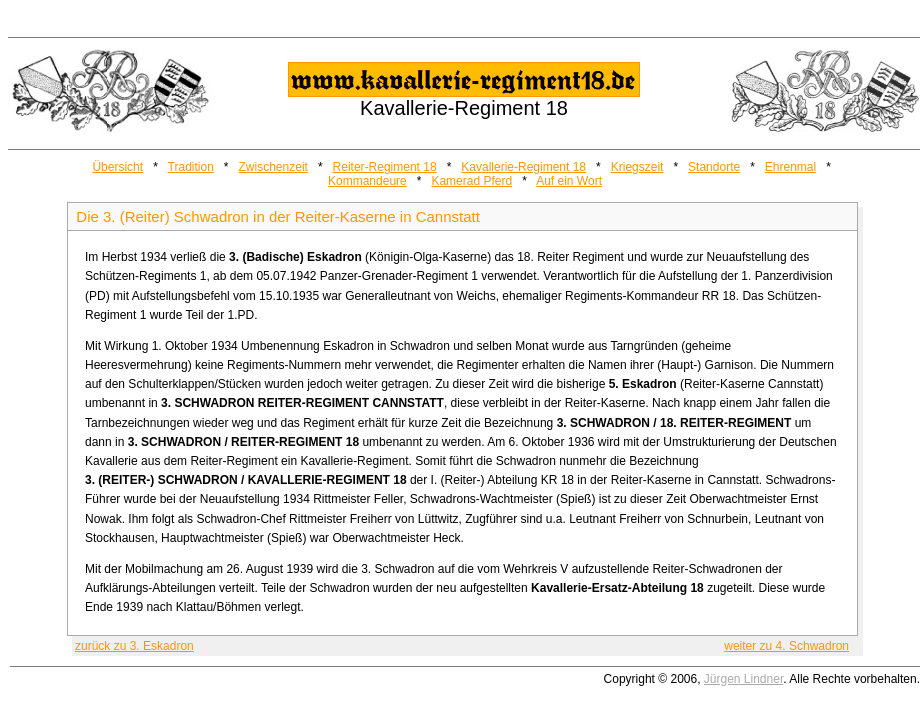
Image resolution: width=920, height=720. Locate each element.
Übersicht (117, 167)
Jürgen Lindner (743, 679)
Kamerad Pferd (471, 181)
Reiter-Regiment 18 (385, 167)
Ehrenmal (790, 167)
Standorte (714, 167)
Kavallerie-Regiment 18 (523, 167)
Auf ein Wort (569, 181)
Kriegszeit (637, 167)
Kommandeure (367, 181)
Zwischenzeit (273, 167)
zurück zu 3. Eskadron (134, 646)
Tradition (191, 167)
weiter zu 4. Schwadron (786, 646)
